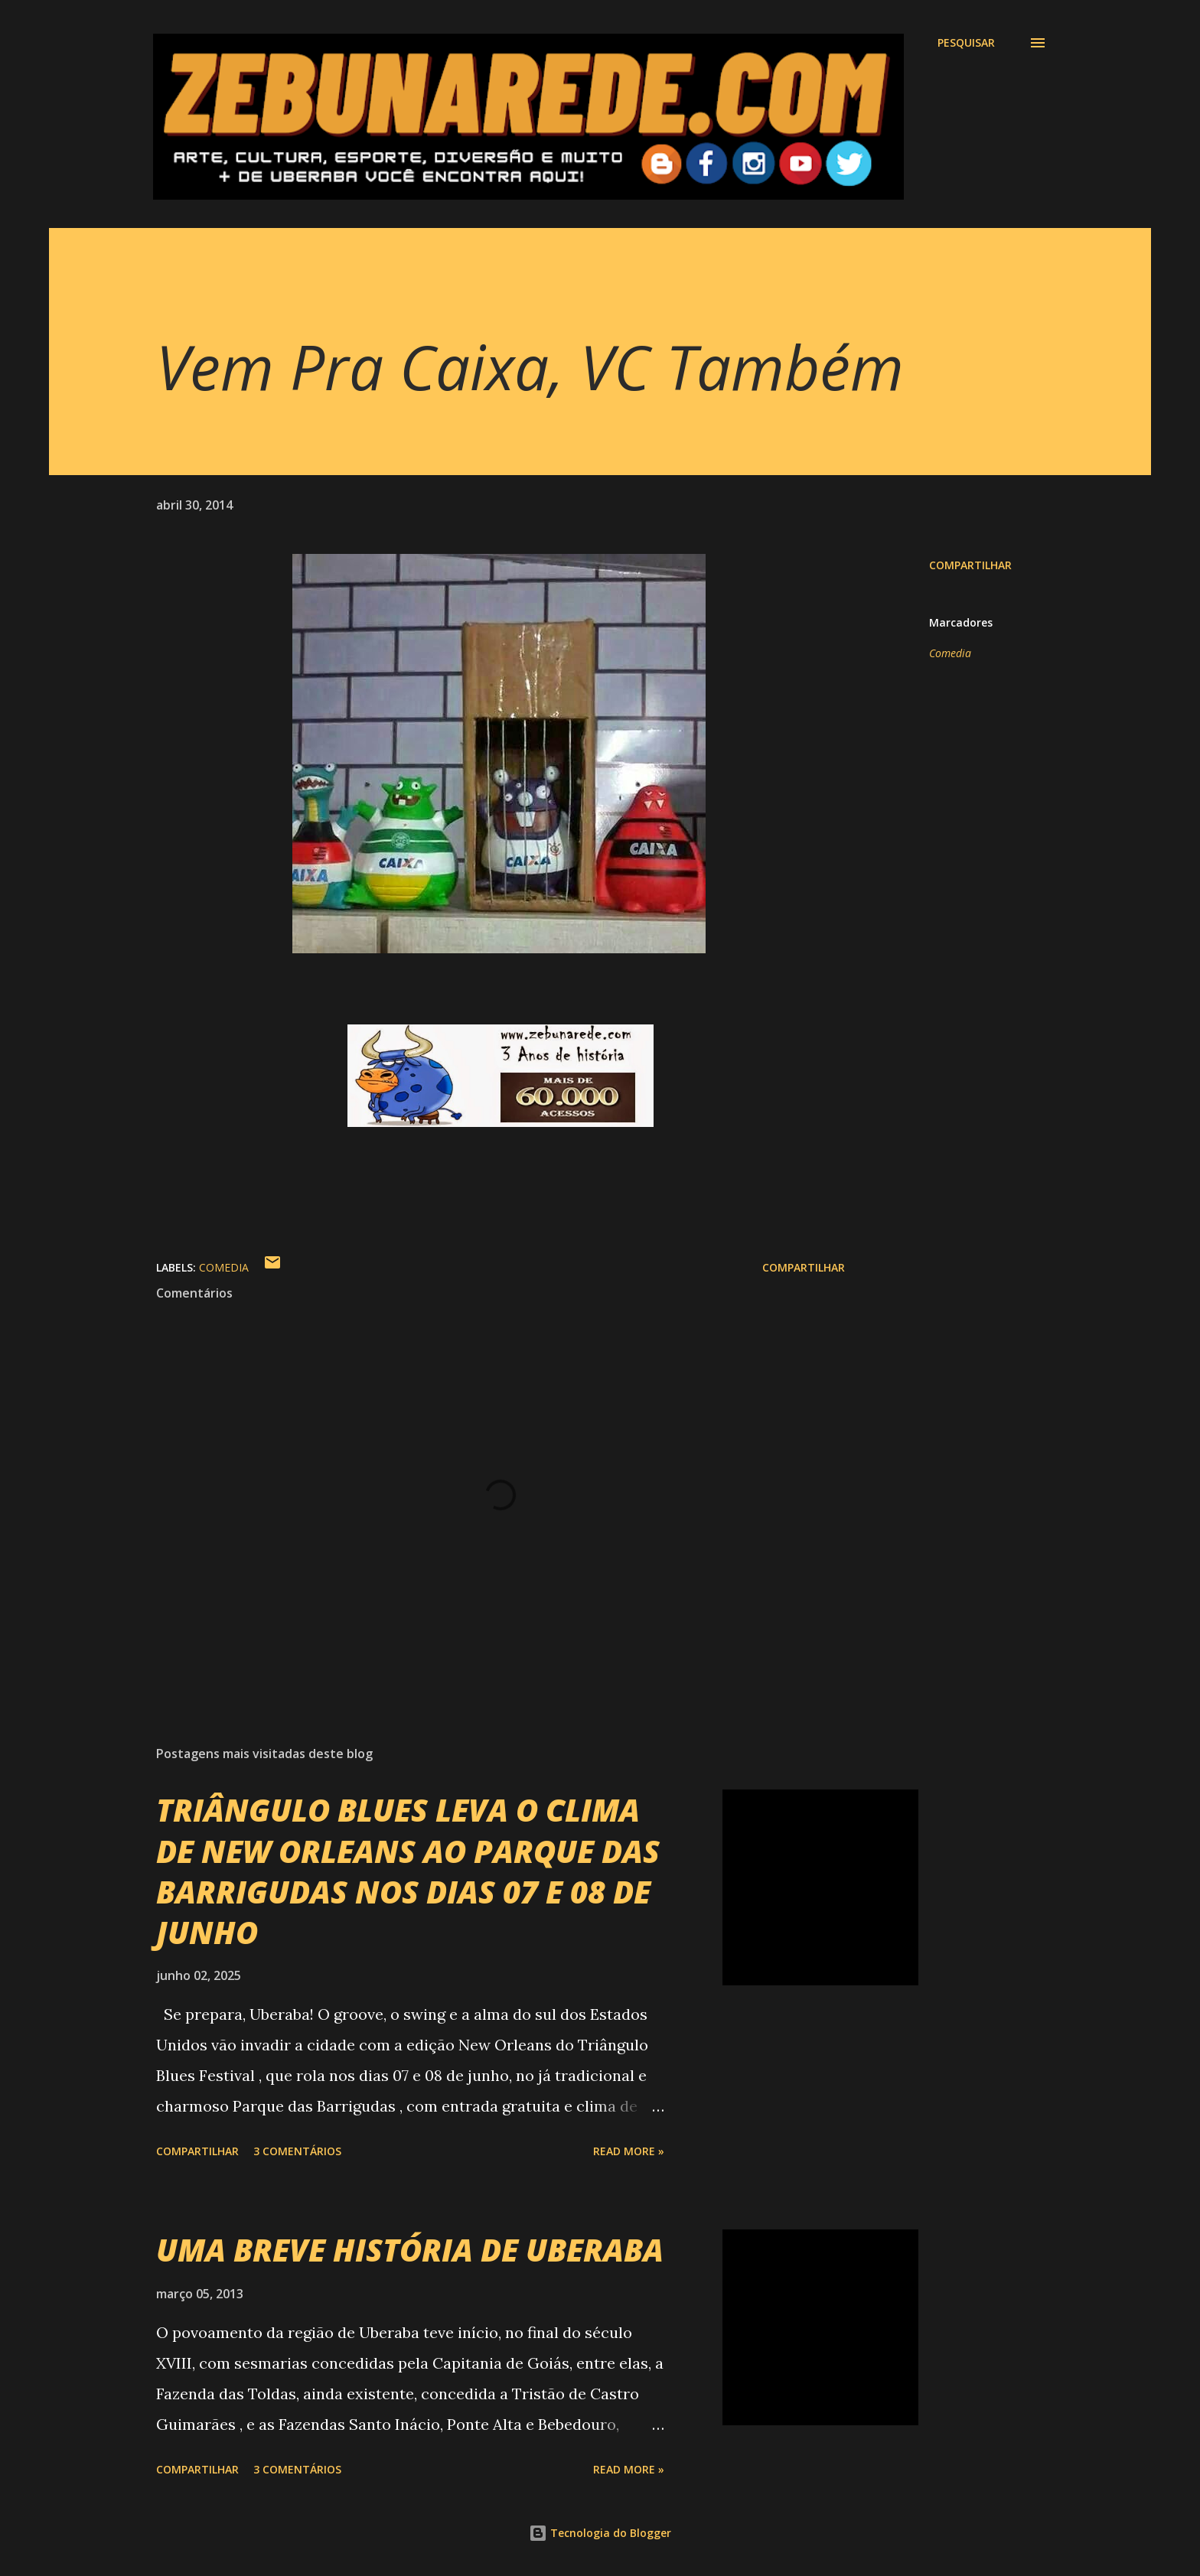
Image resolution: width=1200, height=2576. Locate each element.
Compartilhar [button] (970, 565)
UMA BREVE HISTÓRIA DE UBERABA (410, 2250)
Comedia (950, 653)
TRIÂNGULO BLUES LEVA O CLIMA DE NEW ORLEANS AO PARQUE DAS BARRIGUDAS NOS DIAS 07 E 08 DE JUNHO (408, 1871)
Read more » (628, 2151)
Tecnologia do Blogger (600, 2533)
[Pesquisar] (966, 43)
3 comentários (297, 2151)
